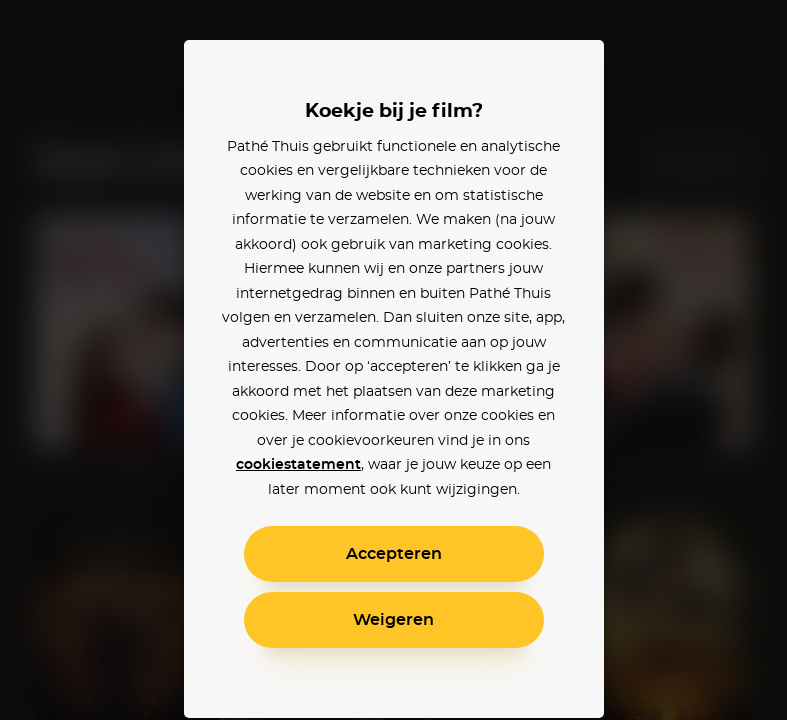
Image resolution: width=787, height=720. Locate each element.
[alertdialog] (393, 360)
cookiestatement (298, 465)
